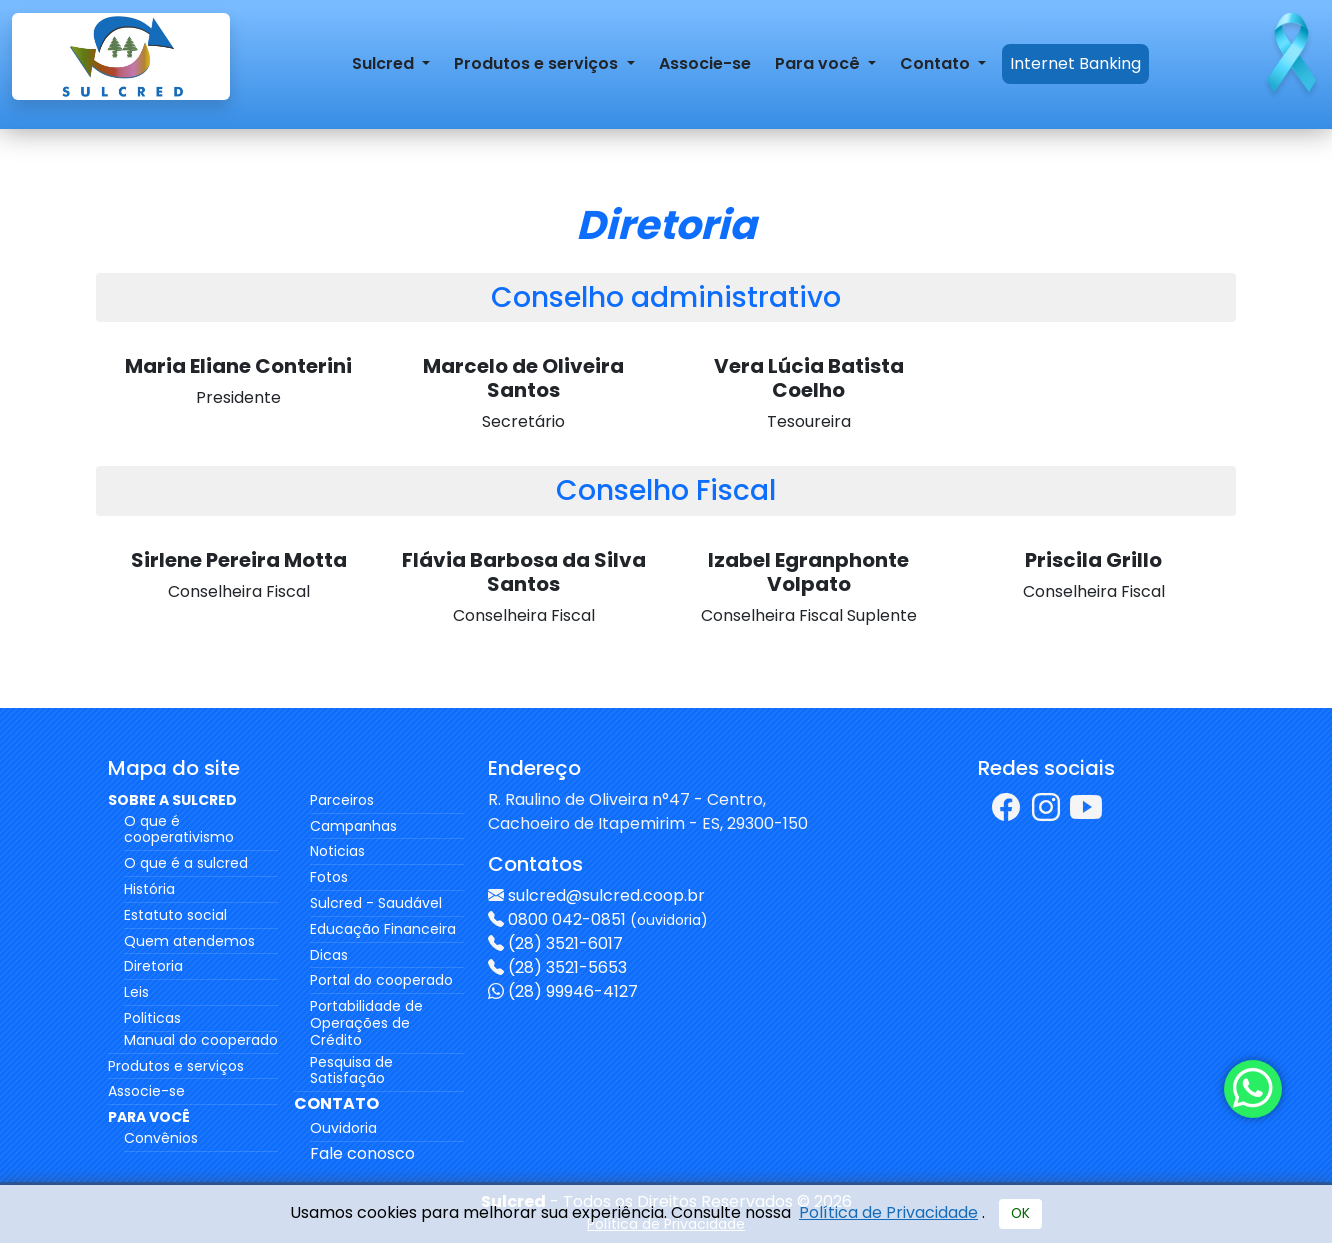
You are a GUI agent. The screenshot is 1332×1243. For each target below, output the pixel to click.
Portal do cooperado (381, 980)
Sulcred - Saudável (376, 903)
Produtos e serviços (176, 1066)
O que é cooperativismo (179, 829)
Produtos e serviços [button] (538, 63)
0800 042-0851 (608, 919)
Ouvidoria (343, 1128)
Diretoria (153, 966)
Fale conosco (362, 1153)
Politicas (152, 1018)
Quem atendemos (189, 941)
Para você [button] (819, 63)
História (149, 889)
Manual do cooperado (201, 1040)
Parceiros (342, 800)
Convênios (161, 1138)
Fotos (329, 877)
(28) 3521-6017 (565, 943)
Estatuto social (175, 915)
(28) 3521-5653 (567, 967)
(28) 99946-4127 (573, 991)
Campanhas (353, 826)
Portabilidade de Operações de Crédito (366, 1023)
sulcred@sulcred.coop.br (606, 895)
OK (1020, 1213)
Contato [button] (937, 63)
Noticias (337, 851)
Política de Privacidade (888, 1212)
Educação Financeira (383, 929)
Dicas (329, 955)
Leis (136, 992)
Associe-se (705, 63)
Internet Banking (1075, 63)
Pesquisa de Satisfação (351, 1070)
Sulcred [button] (385, 63)
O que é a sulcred (186, 863)
